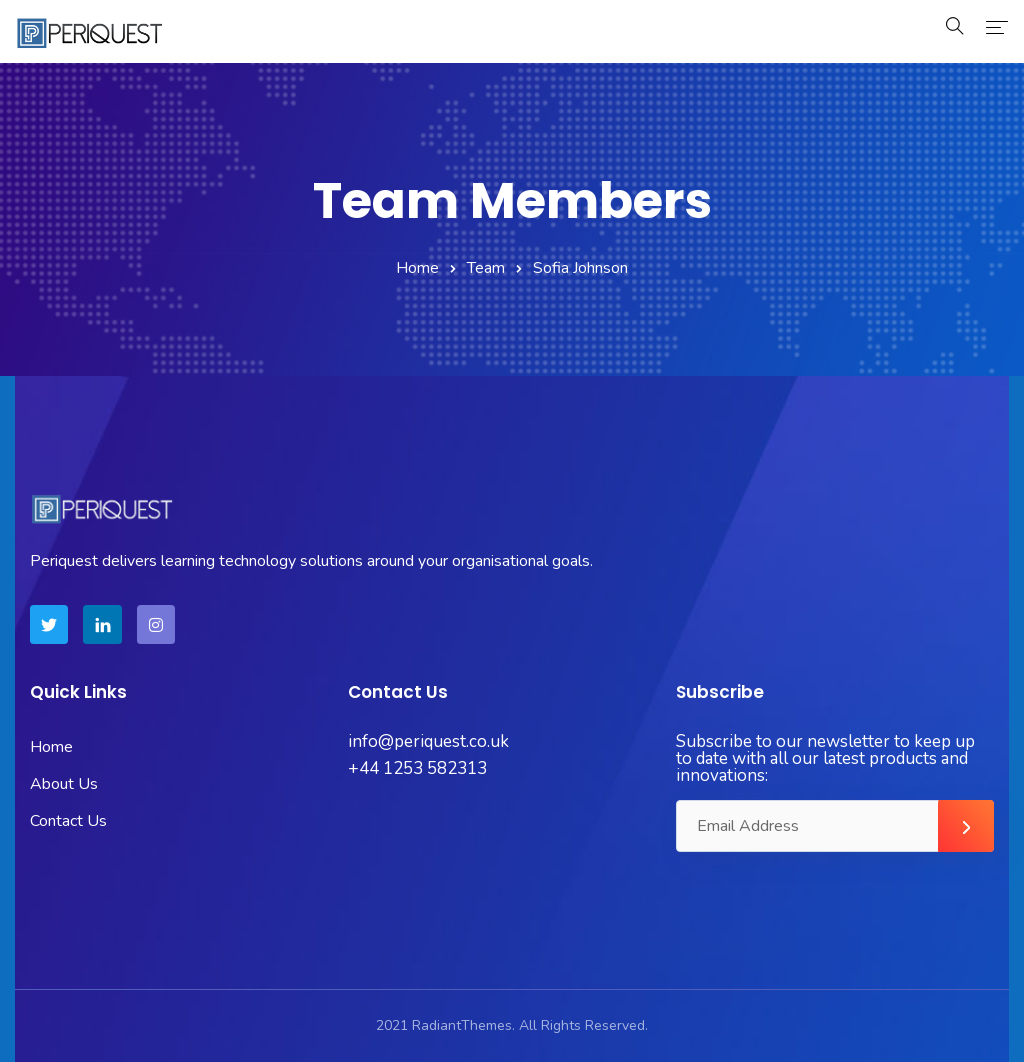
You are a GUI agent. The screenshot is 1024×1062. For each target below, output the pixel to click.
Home (417, 268)
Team (486, 268)
